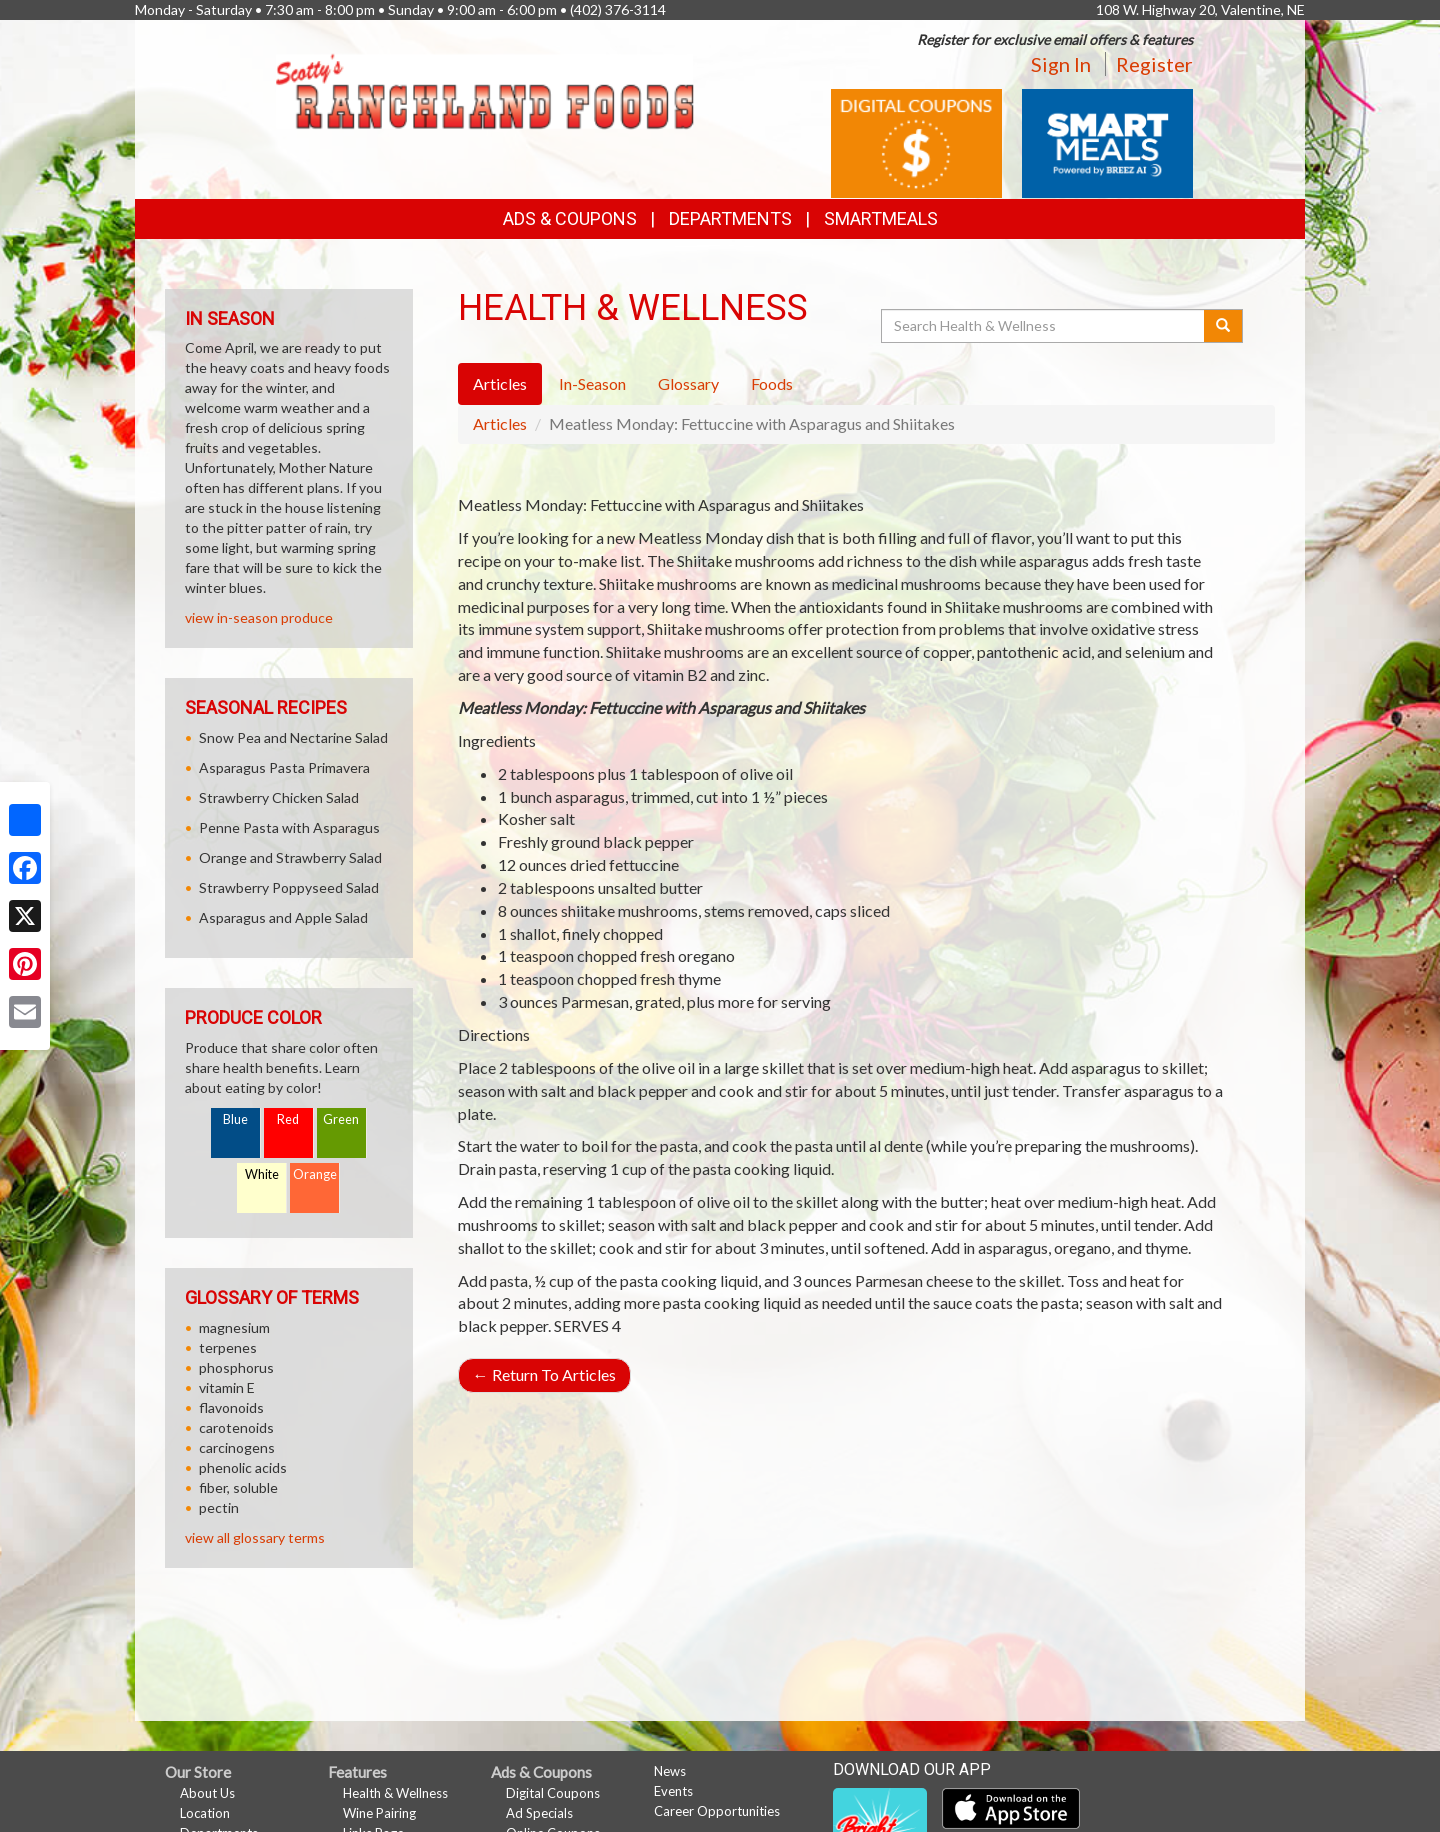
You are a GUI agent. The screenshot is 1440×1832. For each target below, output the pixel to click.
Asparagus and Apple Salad (283, 917)
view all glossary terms (255, 1537)
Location (205, 1813)
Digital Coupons (553, 1793)
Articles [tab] (500, 383)
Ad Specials (539, 1813)
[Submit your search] (1223, 326)
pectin (219, 1507)
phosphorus (236, 1367)
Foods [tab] (772, 383)
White (262, 1174)
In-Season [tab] (592, 383)
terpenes (228, 1347)
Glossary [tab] (688, 383)
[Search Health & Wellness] (1044, 326)
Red (288, 1119)
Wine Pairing (379, 1813)
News (670, 1771)
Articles (500, 423)
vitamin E (227, 1387)
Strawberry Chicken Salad (279, 797)
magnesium (234, 1327)
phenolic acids (243, 1467)
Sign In (1061, 64)
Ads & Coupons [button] (570, 218)
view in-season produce (259, 617)
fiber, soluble (238, 1487)
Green (341, 1119)
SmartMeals (881, 218)
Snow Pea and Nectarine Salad (293, 737)
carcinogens (237, 1447)
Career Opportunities (717, 1811)
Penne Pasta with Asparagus (289, 827)
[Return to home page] (484, 89)
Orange (315, 1174)
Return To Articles (544, 1374)
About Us (207, 1793)
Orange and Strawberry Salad (290, 857)
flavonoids (231, 1407)
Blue (235, 1119)
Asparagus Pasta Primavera (284, 767)
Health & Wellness (395, 1793)
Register (1154, 64)
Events (673, 1791)
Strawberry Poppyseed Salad (289, 887)
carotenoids (236, 1427)
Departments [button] (730, 218)
